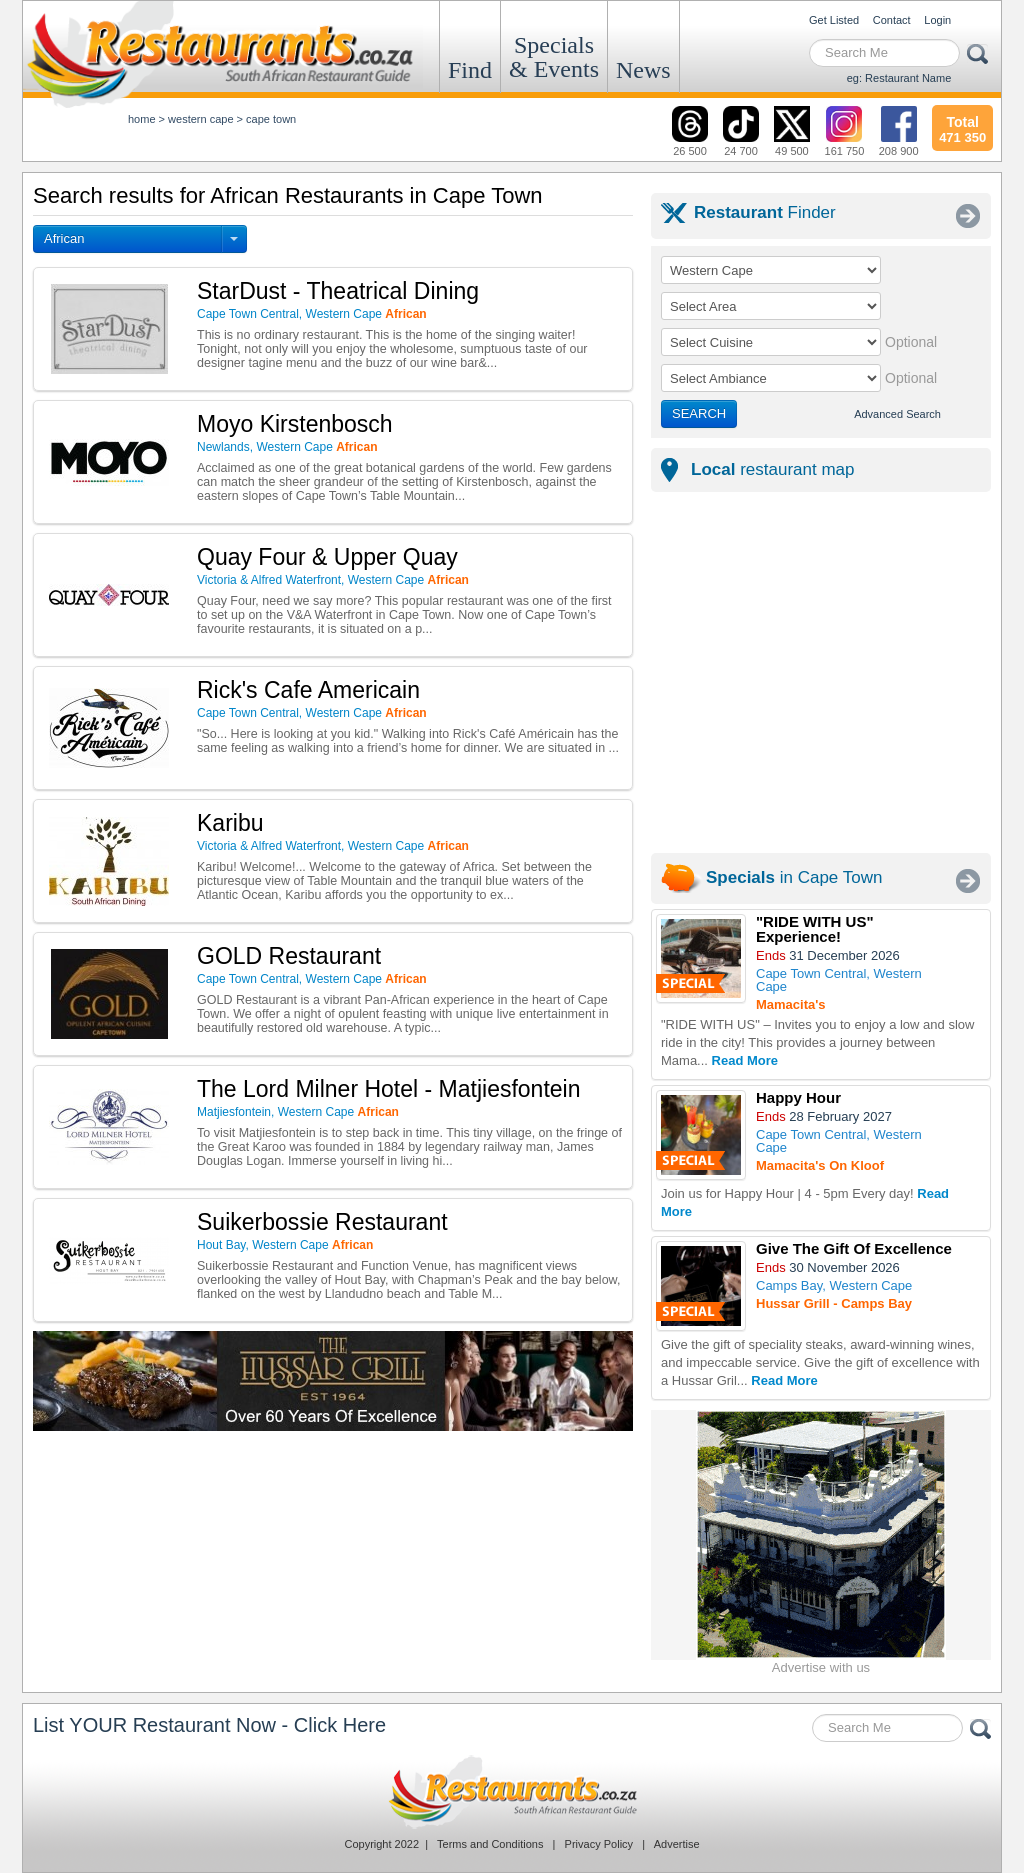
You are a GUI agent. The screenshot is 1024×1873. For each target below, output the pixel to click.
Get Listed (834, 20)
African (64, 238)
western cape (200, 119)
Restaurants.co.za (512, 1792)
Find (470, 70)
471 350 (962, 127)
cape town (271, 119)
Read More (745, 1060)
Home (142, 119)
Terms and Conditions (490, 1844)
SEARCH (699, 413)
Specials (554, 57)
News (643, 70)
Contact (892, 20)
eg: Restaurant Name (899, 78)
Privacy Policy (599, 1844)
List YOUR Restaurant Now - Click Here (209, 1725)
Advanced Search (897, 414)
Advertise (677, 1844)
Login (937, 20)
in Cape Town (794, 877)
